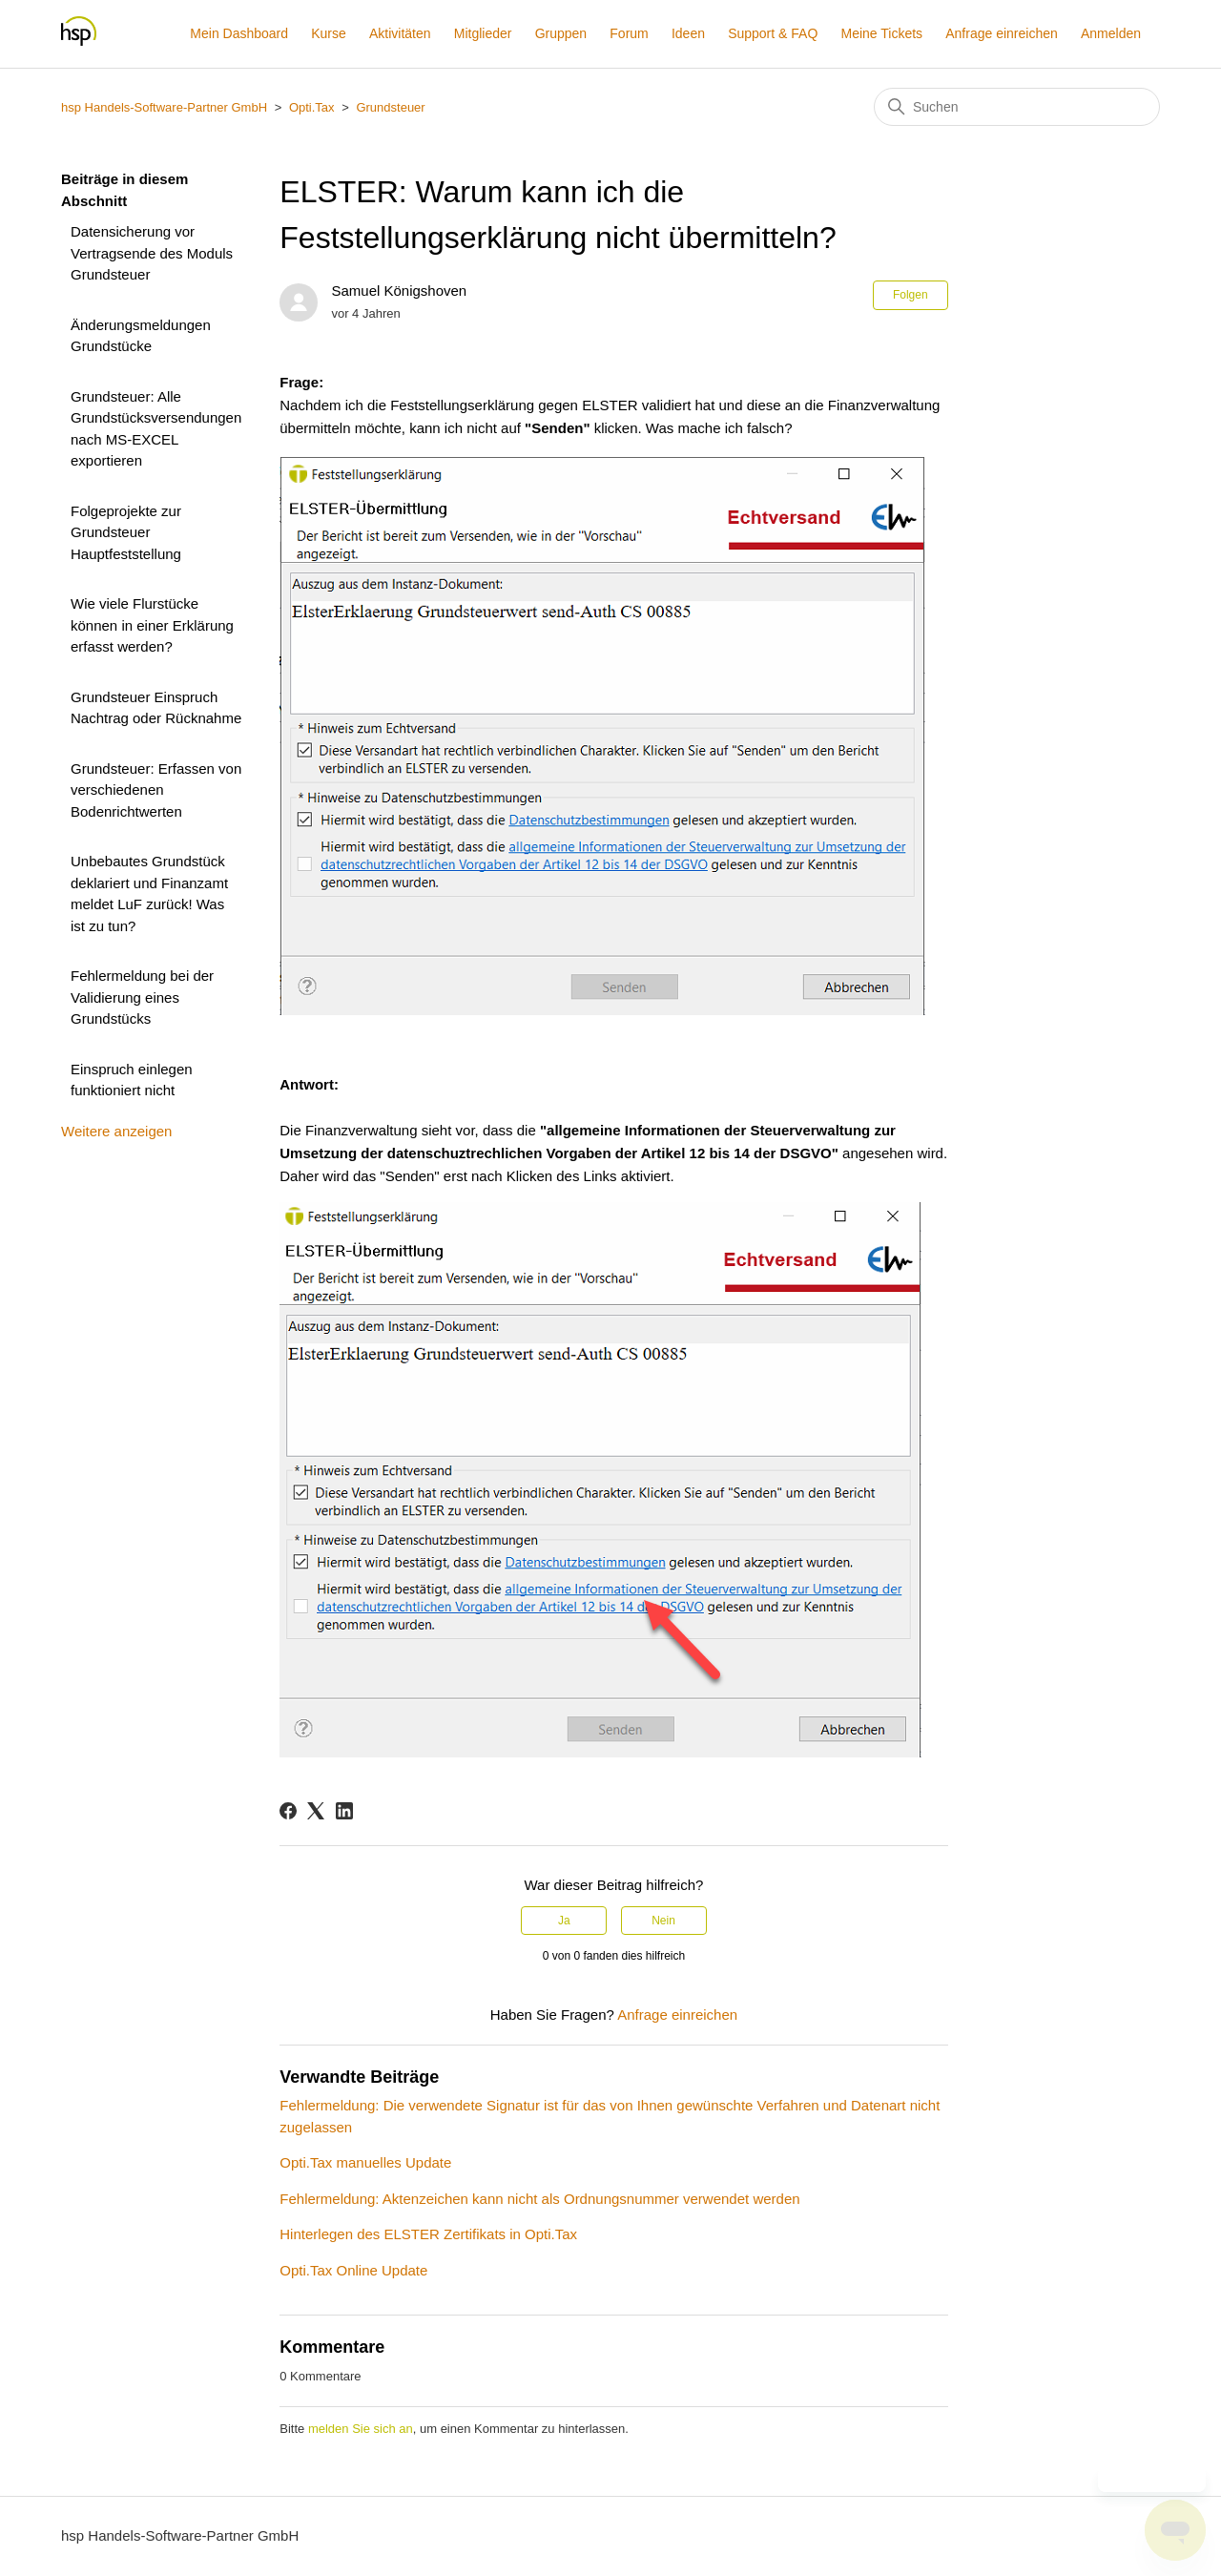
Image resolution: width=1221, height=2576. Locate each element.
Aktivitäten (400, 33)
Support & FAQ (772, 33)
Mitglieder (483, 33)
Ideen (688, 33)
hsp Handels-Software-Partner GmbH (164, 107)
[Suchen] (1017, 107)
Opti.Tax (312, 107)
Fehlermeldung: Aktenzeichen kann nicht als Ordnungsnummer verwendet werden (539, 2199)
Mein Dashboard (239, 33)
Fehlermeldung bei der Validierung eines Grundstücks (142, 997)
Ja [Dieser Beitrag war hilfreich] (564, 1920)
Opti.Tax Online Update (353, 2270)
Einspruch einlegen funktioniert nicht (132, 1080)
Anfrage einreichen (1001, 33)
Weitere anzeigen (116, 1131)
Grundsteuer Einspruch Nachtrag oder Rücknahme (156, 708)
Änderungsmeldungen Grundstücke (141, 336)
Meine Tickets (881, 33)
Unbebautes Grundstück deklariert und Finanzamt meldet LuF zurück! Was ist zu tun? (149, 893)
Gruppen (561, 33)
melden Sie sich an (360, 2428)
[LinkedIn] (344, 1810)
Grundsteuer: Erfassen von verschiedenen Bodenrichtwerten (156, 790)
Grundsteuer (390, 107)
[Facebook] (288, 1810)
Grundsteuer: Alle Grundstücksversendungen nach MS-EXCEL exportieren (156, 428)
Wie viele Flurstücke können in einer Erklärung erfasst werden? (152, 624)
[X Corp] (315, 1810)
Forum (629, 33)
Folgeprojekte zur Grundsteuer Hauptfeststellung (126, 532)
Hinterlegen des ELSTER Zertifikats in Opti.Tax (428, 2234)
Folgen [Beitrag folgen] (910, 294)
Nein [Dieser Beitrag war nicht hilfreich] (663, 1920)
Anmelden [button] (1111, 33)
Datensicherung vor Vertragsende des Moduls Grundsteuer (152, 252)
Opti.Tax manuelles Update (365, 2162)
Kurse (328, 33)
